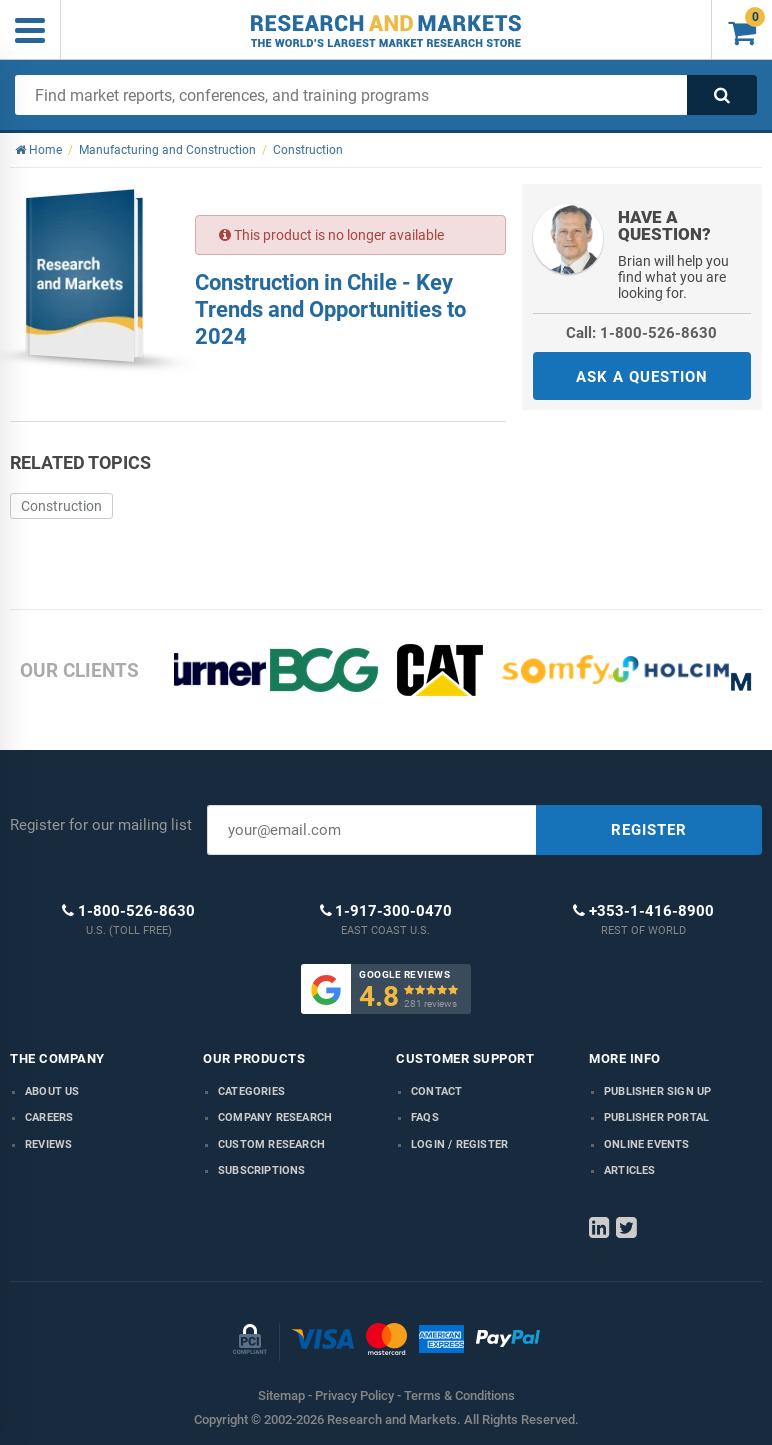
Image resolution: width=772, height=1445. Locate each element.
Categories (251, 1091)
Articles (630, 1170)
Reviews (48, 1144)
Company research (275, 1117)
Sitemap (281, 1395)
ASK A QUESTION (642, 377)
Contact (436, 1091)
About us (52, 1091)
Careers (49, 1117)
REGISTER (649, 830)
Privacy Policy (354, 1395)
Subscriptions (262, 1170)
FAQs (425, 1117)
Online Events (647, 1144)
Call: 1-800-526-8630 (641, 333)
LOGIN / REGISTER (459, 1144)
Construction (61, 506)
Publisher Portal (656, 1117)
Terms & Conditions (459, 1395)
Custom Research (271, 1144)
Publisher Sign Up (657, 1091)
